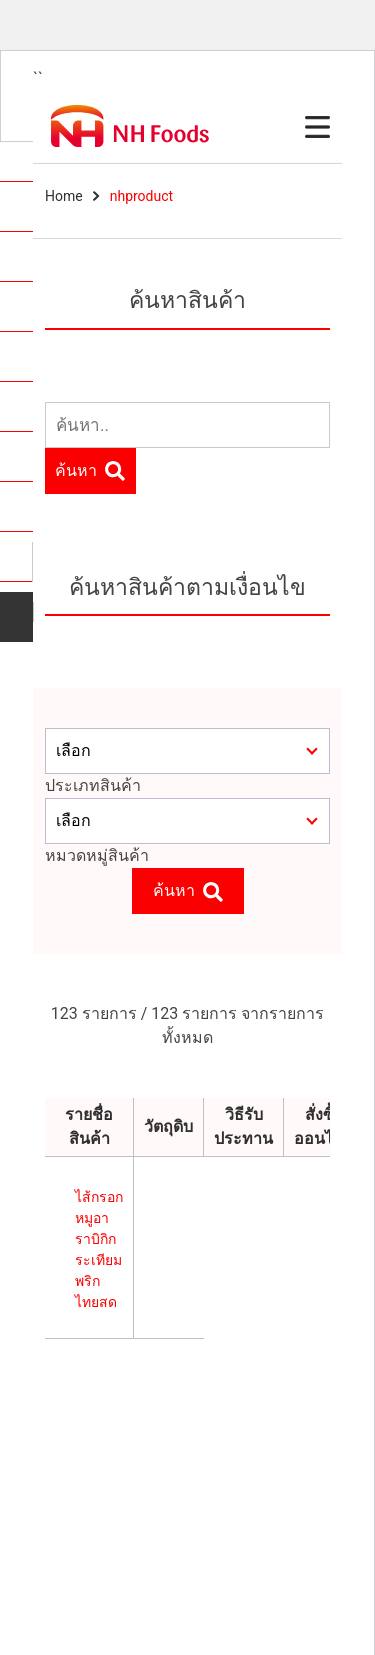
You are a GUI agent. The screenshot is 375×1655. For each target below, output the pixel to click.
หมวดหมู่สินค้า (97, 855)
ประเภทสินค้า (93, 785)
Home (64, 196)
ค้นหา (90, 471)
